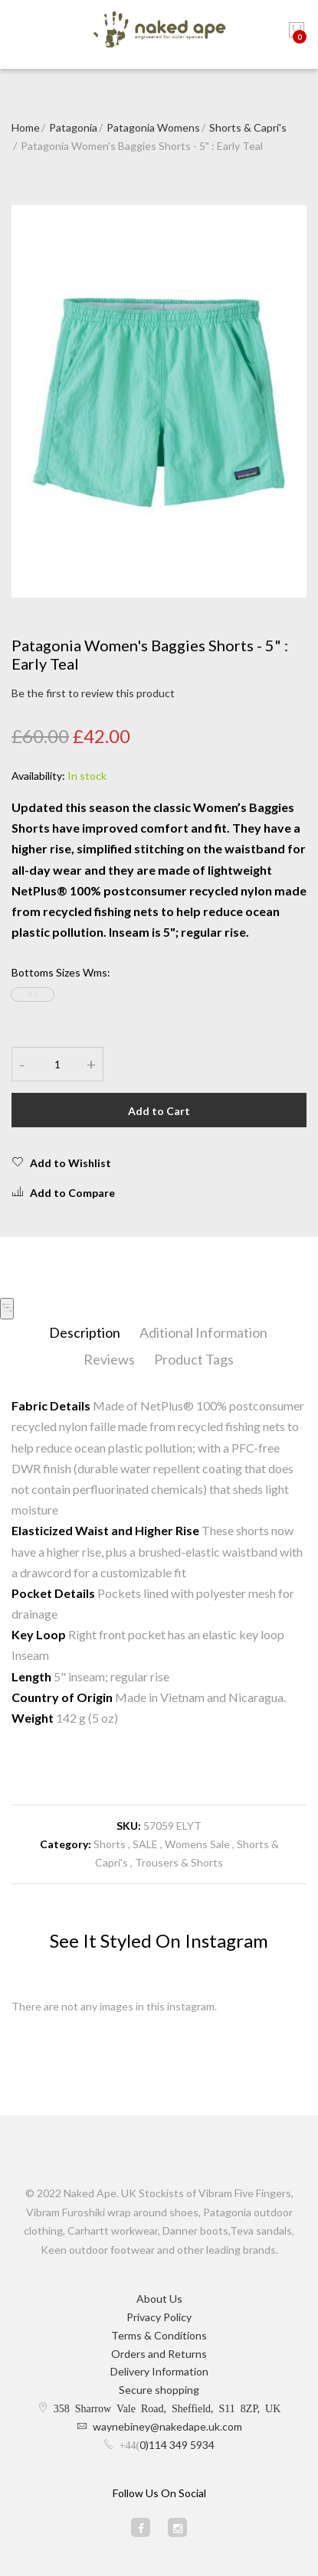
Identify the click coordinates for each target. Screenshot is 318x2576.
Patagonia (73, 127)
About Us (159, 2298)
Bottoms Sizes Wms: (60, 972)
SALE (145, 1843)
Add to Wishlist (61, 1162)
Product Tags (194, 1359)
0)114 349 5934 (177, 2444)
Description (84, 1332)
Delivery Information (159, 2371)
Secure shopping (159, 2389)
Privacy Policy (159, 2316)
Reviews (109, 1359)
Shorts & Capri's (248, 127)
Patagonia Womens (153, 127)
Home (25, 127)
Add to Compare (63, 1192)
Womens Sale (197, 1843)
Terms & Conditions (159, 2335)
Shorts (109, 1843)
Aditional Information (203, 1332)
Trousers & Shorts (179, 1862)
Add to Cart (159, 1110)
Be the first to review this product (93, 692)
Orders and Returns (159, 2353)
